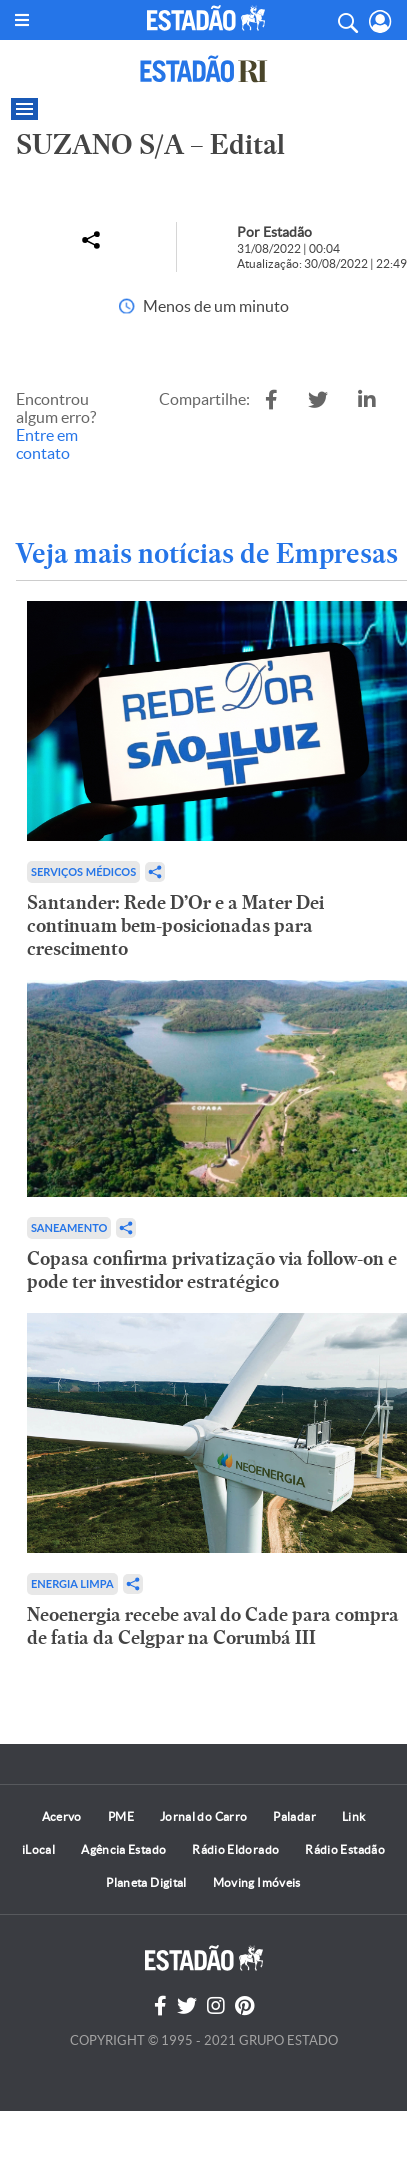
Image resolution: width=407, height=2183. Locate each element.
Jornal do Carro (203, 1816)
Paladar (294, 1816)
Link (353, 1816)
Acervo (62, 1816)
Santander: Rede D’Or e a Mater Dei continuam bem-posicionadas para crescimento (175, 925)
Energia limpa (72, 1583)
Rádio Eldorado (235, 1849)
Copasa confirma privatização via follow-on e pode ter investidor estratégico (212, 1270)
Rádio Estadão (345, 1849)
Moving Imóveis (257, 1882)
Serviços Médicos (83, 871)
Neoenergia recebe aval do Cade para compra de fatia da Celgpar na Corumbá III (213, 1626)
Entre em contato (47, 444)
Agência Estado (123, 1849)
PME (121, 1816)
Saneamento (69, 1227)
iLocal (38, 1849)
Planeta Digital (146, 1882)
